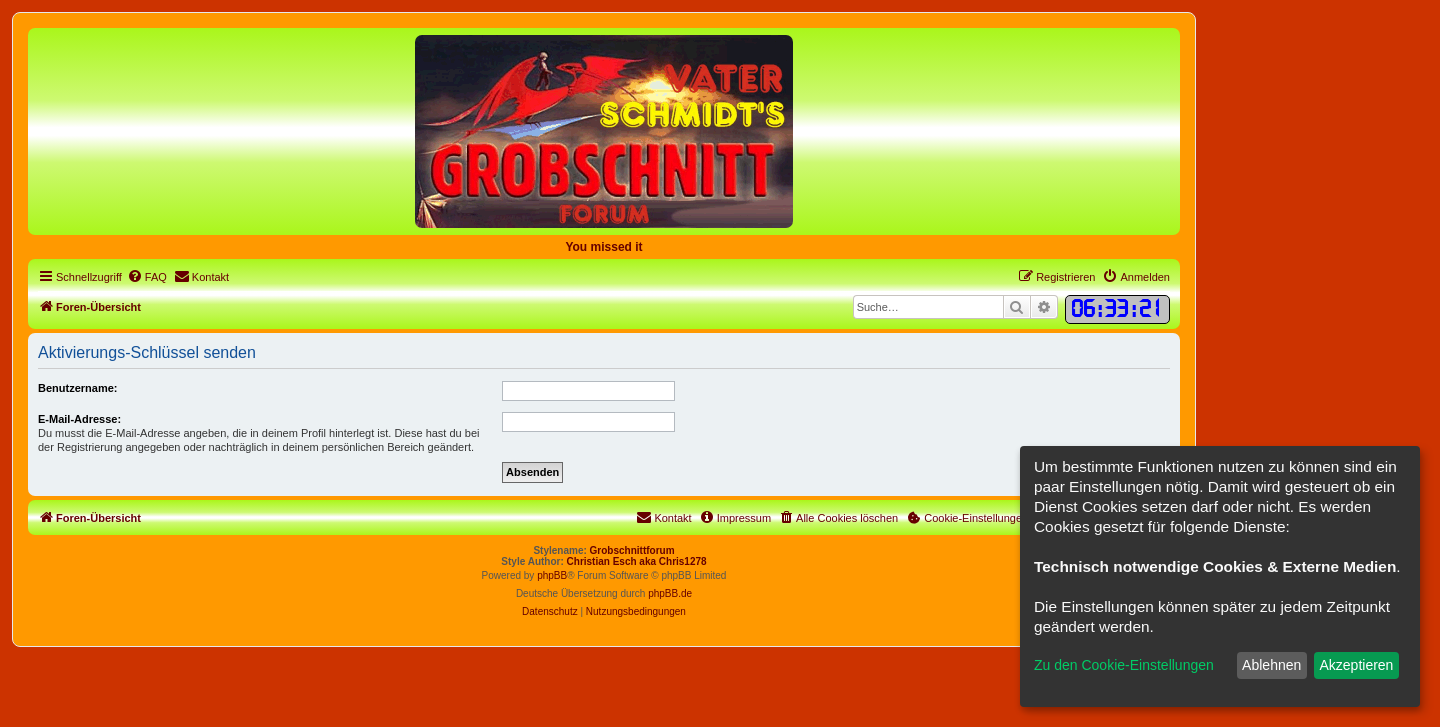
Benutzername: (77, 388)
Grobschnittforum (632, 550)
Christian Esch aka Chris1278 (637, 561)
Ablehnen (1271, 665)
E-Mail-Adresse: (79, 419)
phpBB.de (670, 593)
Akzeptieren (1356, 665)
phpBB (552, 575)
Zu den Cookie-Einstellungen (1124, 665)
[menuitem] (147, 277)
